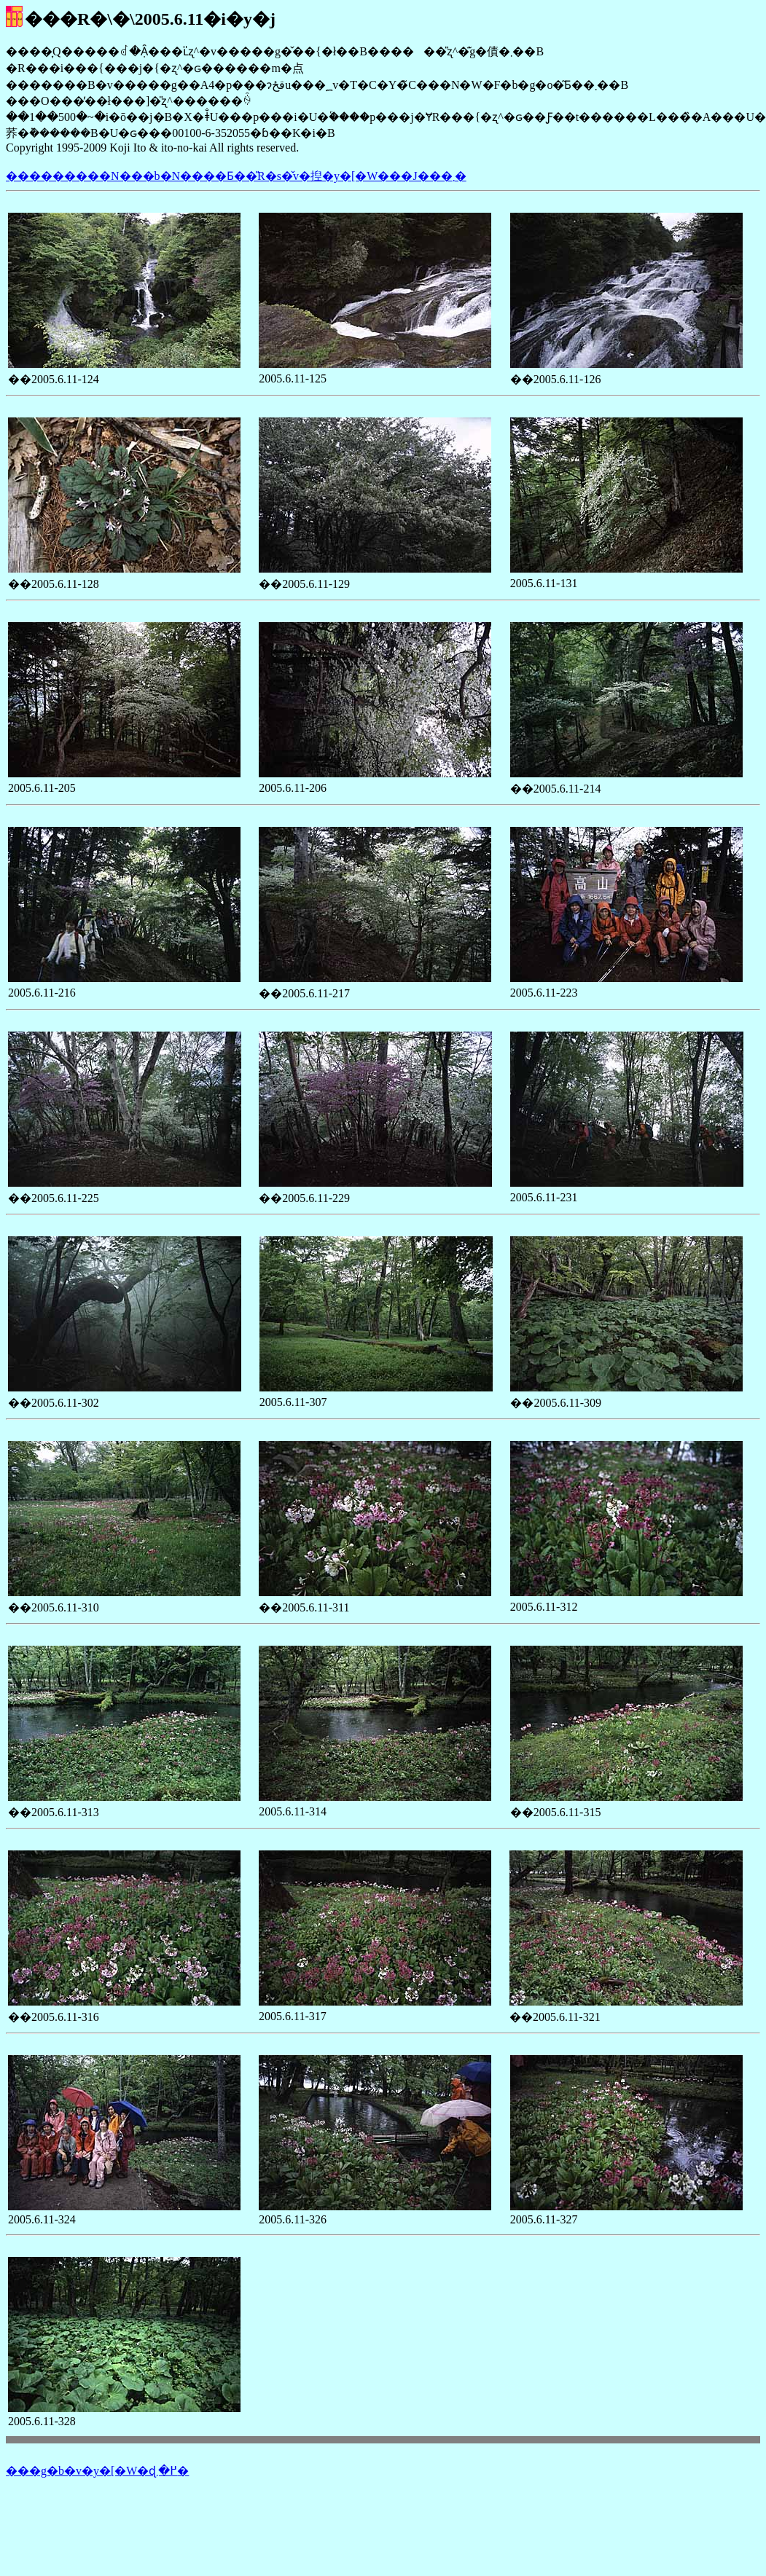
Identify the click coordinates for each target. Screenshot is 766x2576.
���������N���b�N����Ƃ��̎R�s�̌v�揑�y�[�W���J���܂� (236, 176)
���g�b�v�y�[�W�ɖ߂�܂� (97, 2471)
